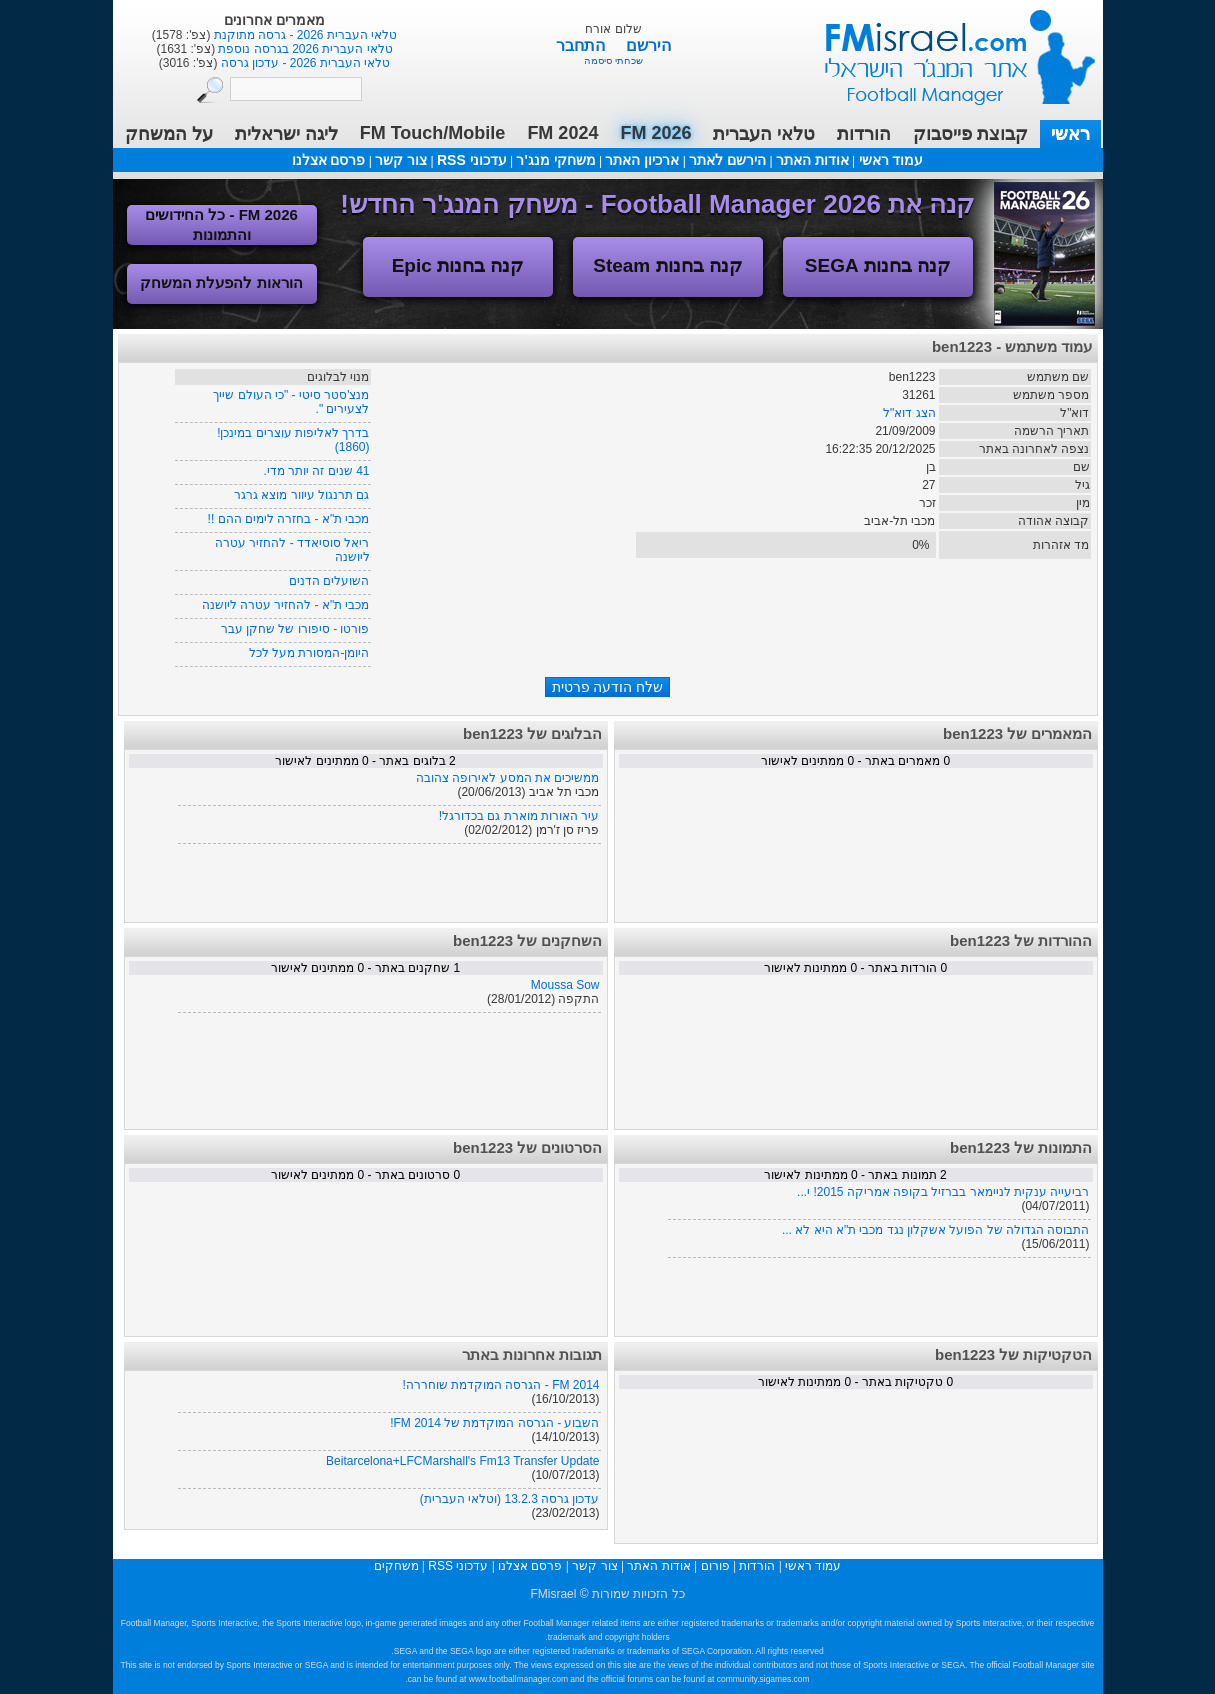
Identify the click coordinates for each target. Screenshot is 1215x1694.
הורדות (864, 134)
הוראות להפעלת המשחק (221, 282)
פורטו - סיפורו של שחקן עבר (295, 629)
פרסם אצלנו (329, 160)
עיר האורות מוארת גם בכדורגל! (519, 816)
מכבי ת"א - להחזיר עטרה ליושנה (286, 605)
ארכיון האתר (642, 160)
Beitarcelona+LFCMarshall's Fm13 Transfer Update (462, 1461)
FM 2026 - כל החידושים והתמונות (221, 224)
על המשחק (169, 134)
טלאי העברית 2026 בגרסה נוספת (303, 49)
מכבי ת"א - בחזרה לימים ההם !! (289, 519)
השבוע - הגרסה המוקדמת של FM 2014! (494, 1423)
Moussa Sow (565, 985)
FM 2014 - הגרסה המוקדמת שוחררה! (500, 1385)
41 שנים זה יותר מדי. (316, 471)
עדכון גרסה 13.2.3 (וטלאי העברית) (510, 1499)
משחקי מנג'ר (555, 160)
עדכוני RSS (472, 160)
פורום (715, 1566)
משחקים (396, 1566)
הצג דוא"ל (909, 413)
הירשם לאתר (727, 160)
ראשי (1070, 134)
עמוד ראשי (947, 49)
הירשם (648, 45)
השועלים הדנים (329, 581)
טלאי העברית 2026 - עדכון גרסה (303, 63)
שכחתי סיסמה (613, 60)
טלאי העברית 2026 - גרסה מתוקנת (303, 35)
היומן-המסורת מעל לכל (309, 653)
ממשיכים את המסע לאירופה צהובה (507, 778)
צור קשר (401, 160)
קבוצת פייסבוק (970, 134)
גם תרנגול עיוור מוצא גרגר (301, 495)
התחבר (582, 45)
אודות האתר (812, 160)
